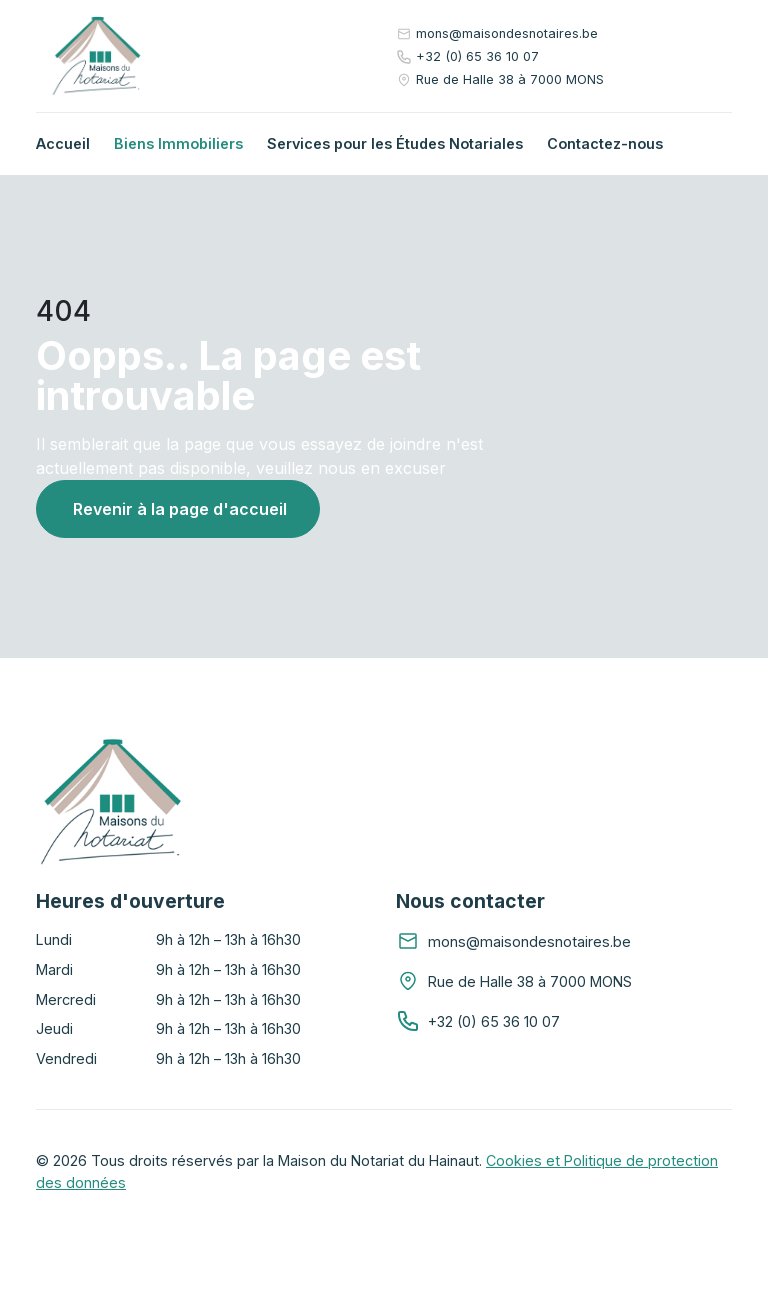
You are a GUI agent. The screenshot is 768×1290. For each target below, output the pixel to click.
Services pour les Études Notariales (395, 143)
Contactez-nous (605, 143)
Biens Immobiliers (178, 143)
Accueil (63, 143)
